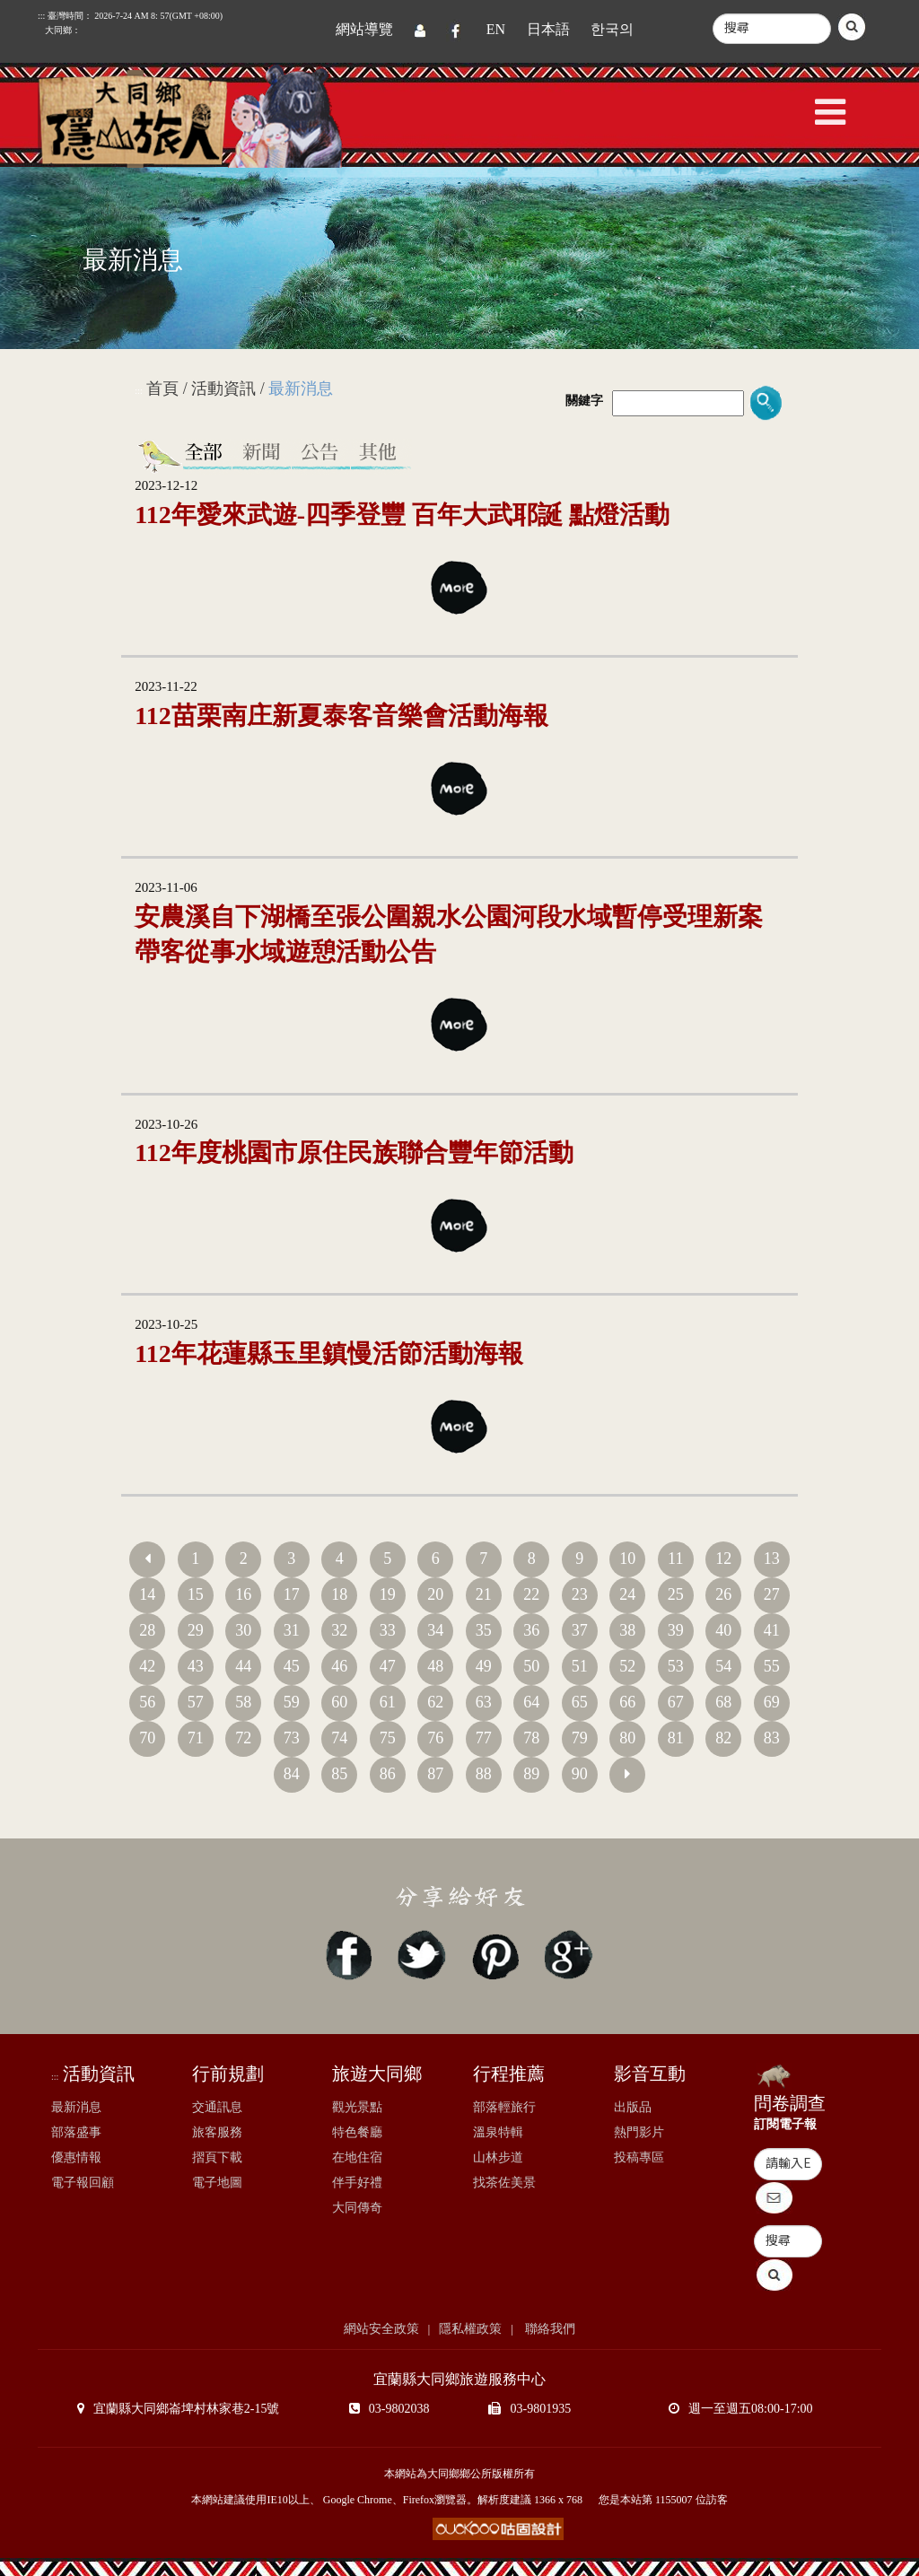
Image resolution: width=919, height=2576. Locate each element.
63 (484, 1702)
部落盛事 (76, 2132)
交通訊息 (217, 2107)
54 (723, 1666)
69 (772, 1702)
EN (495, 29)
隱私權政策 (470, 2329)
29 (196, 1630)
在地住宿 (357, 2157)
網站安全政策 (381, 2329)
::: (138, 391)
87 (435, 1774)
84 (292, 1774)
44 (243, 1666)
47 (388, 1666)
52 (627, 1666)
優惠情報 (76, 2157)
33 (388, 1630)
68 (723, 1702)
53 (676, 1666)
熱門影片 (639, 2132)
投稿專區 (639, 2157)
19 (388, 1594)
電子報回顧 (82, 2182)
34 (435, 1630)
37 (580, 1630)
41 (772, 1630)
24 (627, 1594)
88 (484, 1774)
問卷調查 (790, 2103)
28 (147, 1630)
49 (484, 1666)
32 (339, 1630)
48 (435, 1666)
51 (580, 1666)
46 (339, 1666)
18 (339, 1594)
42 (147, 1666)
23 (580, 1594)
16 (243, 1594)
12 (723, 1558)
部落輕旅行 (504, 2107)
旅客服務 (217, 2132)
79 (580, 1738)
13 (772, 1558)
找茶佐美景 (504, 2182)
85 (339, 1774)
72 (243, 1738)
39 (676, 1630)
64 (531, 1702)
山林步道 (498, 2157)
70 (147, 1738)
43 (196, 1666)
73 (292, 1738)
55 (772, 1666)
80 (627, 1738)
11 (675, 1558)
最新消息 (76, 2107)
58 (243, 1702)
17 (292, 1594)
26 (723, 1594)
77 (484, 1738)
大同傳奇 (357, 2207)
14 (147, 1594)
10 (627, 1558)
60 (339, 1702)
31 (292, 1630)
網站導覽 (364, 29)
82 (723, 1738)
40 (723, 1630)
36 (531, 1630)
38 (627, 1630)
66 (627, 1702)
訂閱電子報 (785, 2124)
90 (580, 1774)
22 (531, 1594)
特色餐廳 (357, 2132)
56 (147, 1702)
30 (243, 1630)
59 (292, 1702)
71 (196, 1738)
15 (196, 1594)
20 (435, 1594)
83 (772, 1738)
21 (484, 1594)
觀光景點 (357, 2107)
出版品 (633, 2107)
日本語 (548, 29)
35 (484, 1630)
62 (435, 1702)
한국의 (612, 29)
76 (435, 1738)
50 (531, 1666)
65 (580, 1702)
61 (388, 1702)
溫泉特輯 (498, 2132)
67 (676, 1702)
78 (531, 1738)
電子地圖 (217, 2182)
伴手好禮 (357, 2182)
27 (772, 1594)
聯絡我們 (549, 2329)
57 (196, 1702)
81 (676, 1738)
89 (531, 1774)
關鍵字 (584, 400)
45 (292, 1666)
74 (339, 1738)
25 (676, 1594)
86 (388, 1774)
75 (388, 1738)
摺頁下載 (217, 2157)
